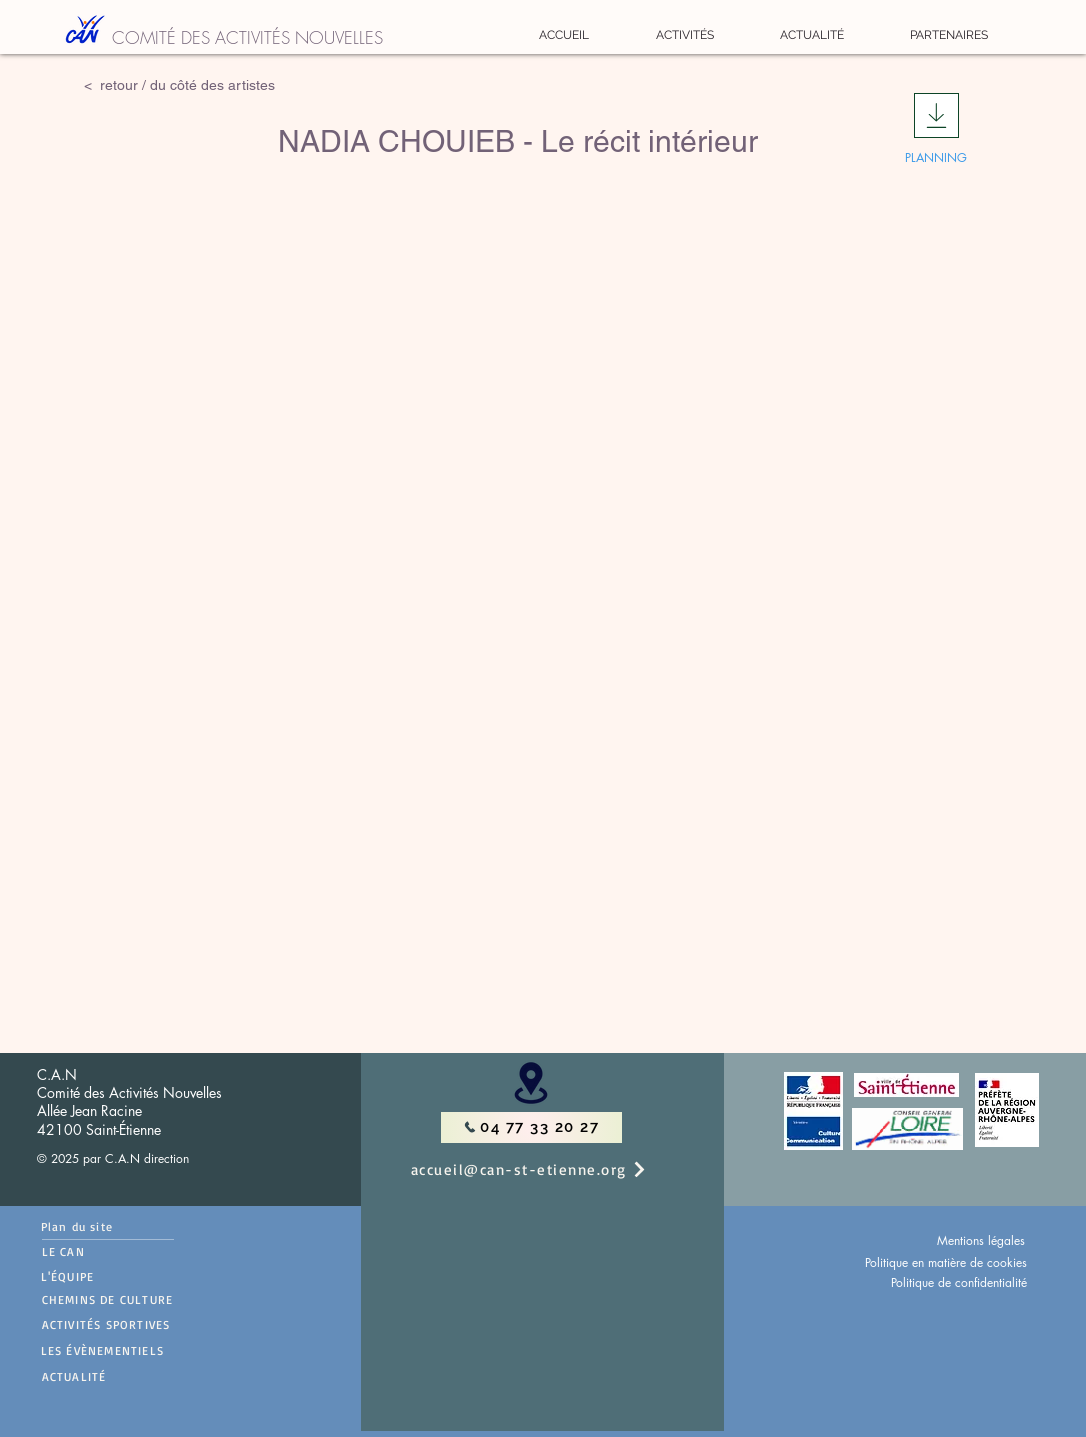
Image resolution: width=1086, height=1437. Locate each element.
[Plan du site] (107, 1226)
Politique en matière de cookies (946, 1262)
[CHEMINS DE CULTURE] (144, 1300)
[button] (684, 35)
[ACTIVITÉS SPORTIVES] (144, 1325)
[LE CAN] (108, 1251)
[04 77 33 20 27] (531, 1127)
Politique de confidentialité (959, 1282)
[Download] (936, 115)
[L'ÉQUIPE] (98, 1276)
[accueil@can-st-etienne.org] (550, 1169)
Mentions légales (981, 1240)
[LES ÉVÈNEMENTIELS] (143, 1351)
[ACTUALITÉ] (144, 1377)
